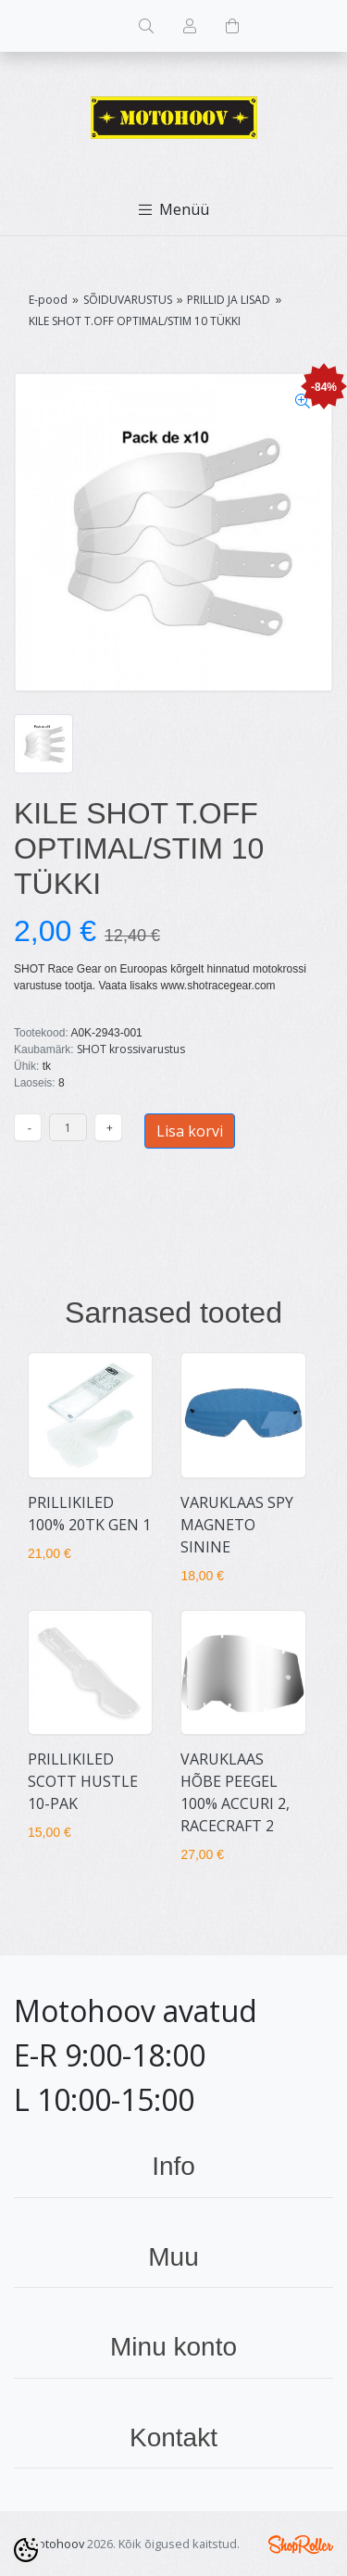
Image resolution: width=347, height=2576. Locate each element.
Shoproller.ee (300, 2544)
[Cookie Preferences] (26, 2550)
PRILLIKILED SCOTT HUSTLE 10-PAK (83, 1781)
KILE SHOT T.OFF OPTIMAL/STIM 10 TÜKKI (135, 321)
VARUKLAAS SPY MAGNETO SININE (236, 1524)
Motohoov (56, 2543)
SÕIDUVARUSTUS (127, 300)
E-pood (48, 300)
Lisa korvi (189, 1131)
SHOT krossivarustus (131, 1049)
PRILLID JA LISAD (228, 300)
